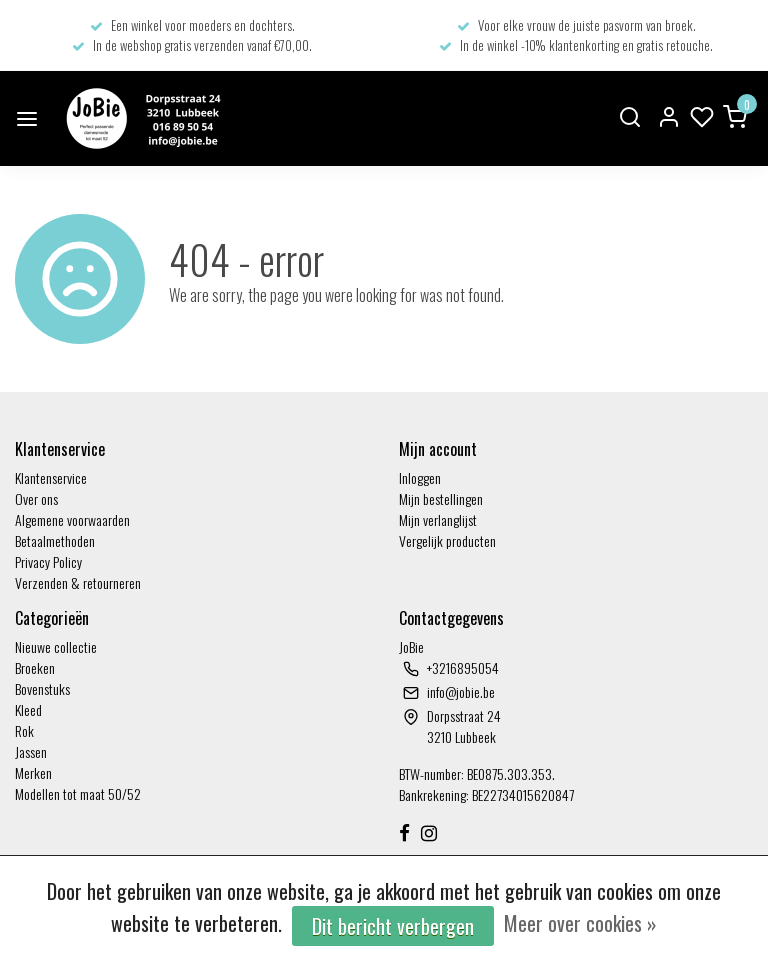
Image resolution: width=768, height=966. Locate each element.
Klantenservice (51, 477)
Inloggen (420, 477)
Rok (24, 730)
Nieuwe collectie (56, 646)
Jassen (31, 751)
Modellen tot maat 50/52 (78, 793)
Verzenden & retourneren (78, 582)
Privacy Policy (48, 561)
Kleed (28, 709)
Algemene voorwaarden (72, 519)
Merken (33, 772)
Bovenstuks (42, 688)
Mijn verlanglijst (438, 519)
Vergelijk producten (447, 540)
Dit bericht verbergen (393, 926)
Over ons (36, 498)
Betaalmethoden (55, 540)
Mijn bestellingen (441, 498)
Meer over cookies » (580, 923)
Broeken (35, 667)
